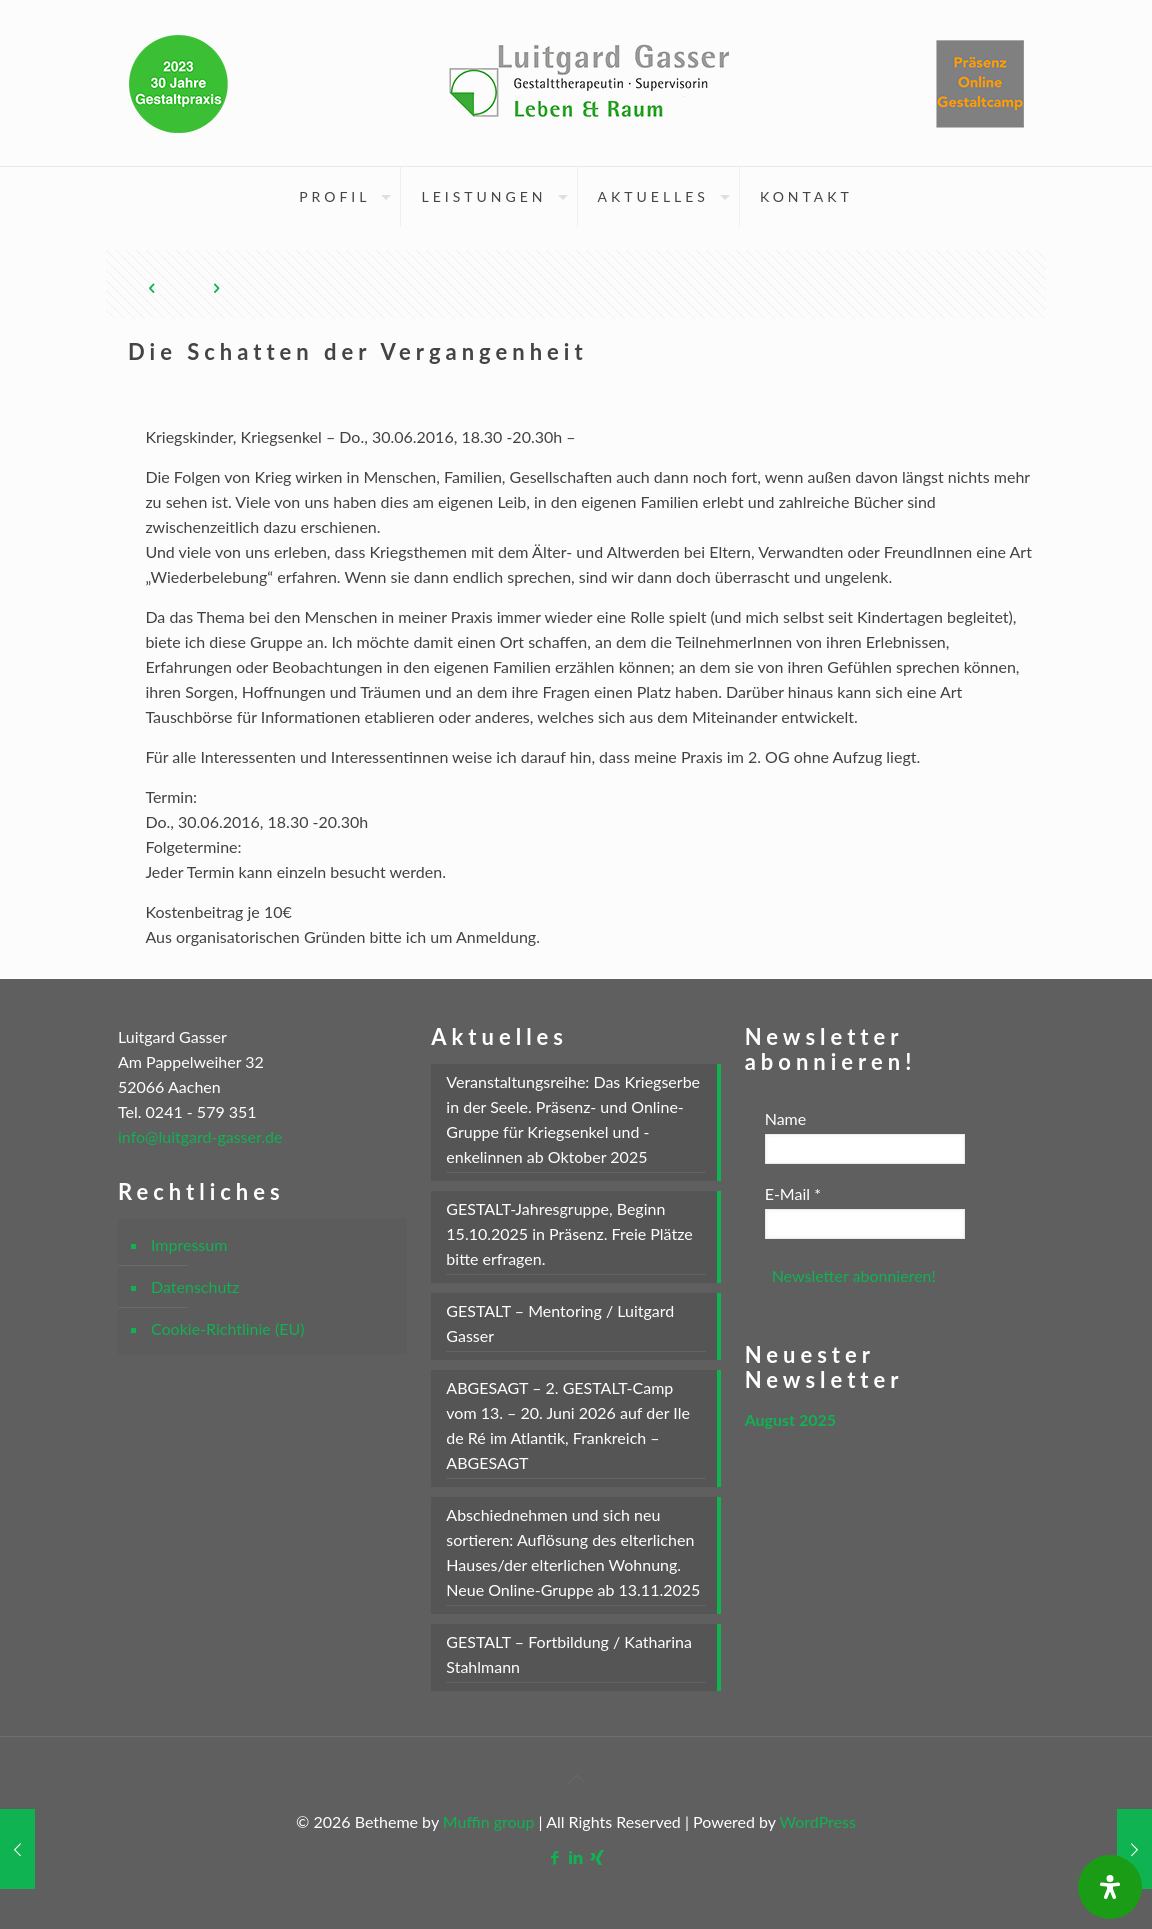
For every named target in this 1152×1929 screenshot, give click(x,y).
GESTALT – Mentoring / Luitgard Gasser (560, 1323)
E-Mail (793, 1193)
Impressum (189, 1244)
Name (786, 1118)
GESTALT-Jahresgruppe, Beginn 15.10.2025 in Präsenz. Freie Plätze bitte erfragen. (569, 1233)
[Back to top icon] (576, 1778)
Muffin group (489, 1821)
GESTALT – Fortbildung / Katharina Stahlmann (569, 1654)
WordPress (818, 1821)
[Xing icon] (597, 1857)
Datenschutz (195, 1286)
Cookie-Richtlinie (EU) (227, 1328)
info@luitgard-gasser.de (200, 1136)
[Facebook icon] (555, 1857)
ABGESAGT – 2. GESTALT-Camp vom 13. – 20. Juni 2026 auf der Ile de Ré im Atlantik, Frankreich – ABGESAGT (568, 1425)
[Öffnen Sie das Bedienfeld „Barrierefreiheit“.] (1110, 1887)
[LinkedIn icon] (576, 1857)
